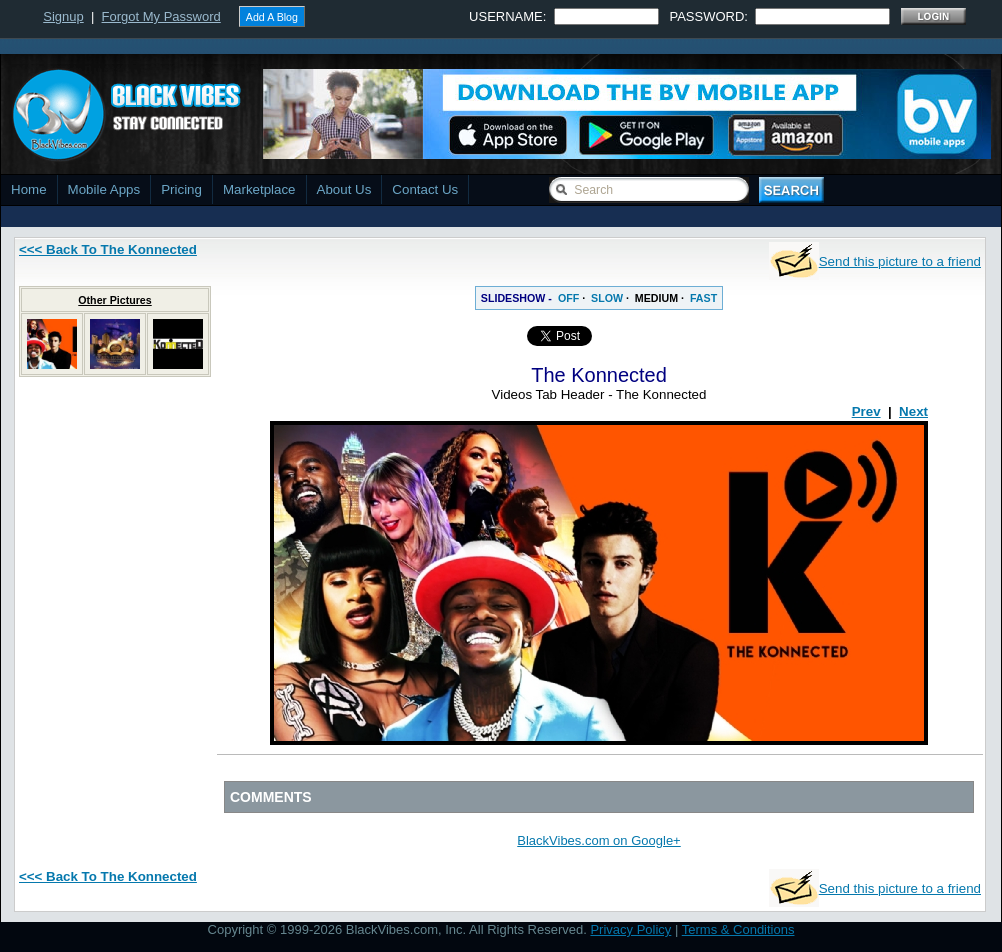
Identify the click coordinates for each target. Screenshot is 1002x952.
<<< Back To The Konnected (108, 249)
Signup (63, 16)
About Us (344, 189)
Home (29, 189)
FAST (703, 298)
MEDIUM (656, 298)
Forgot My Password (161, 16)
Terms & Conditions (738, 929)
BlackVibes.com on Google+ (598, 840)
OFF (568, 298)
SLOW (607, 298)
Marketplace (259, 189)
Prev (866, 411)
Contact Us (425, 189)
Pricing (181, 189)
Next (913, 411)
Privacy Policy (630, 929)
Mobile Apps (104, 189)
